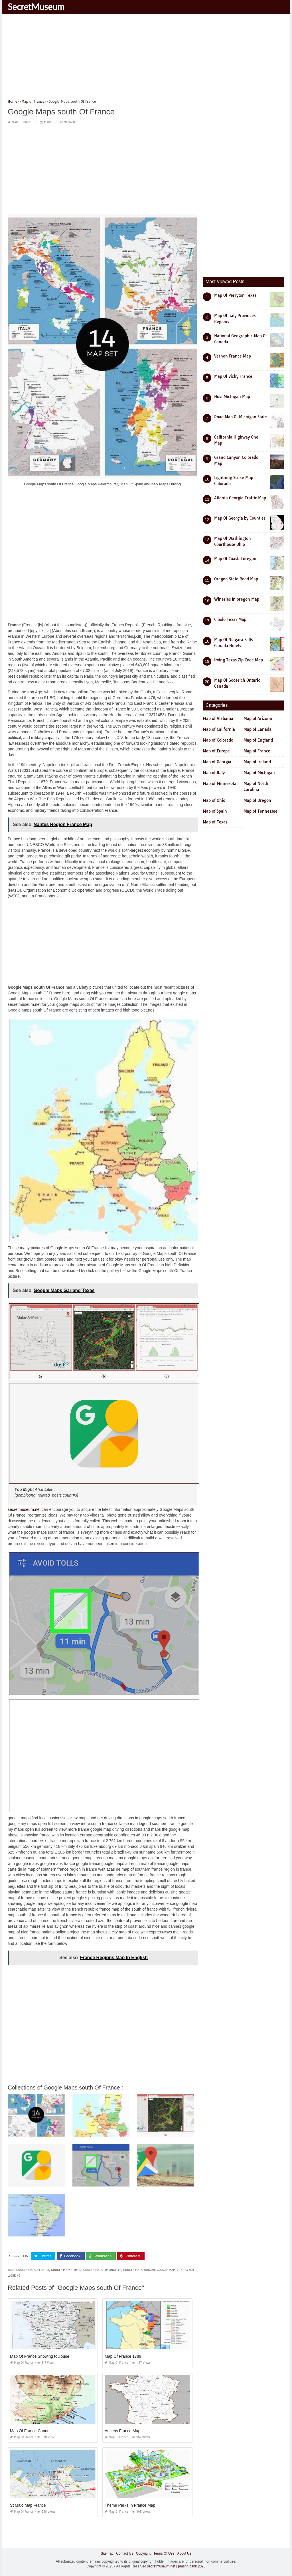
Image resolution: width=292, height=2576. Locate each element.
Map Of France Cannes (31, 2430)
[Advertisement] (146, 58)
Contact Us (124, 2553)
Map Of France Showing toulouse (39, 2356)
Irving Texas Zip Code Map (238, 660)
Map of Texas (215, 822)
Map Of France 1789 (123, 2356)
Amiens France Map (122, 2430)
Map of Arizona (258, 718)
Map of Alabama (218, 718)
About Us (184, 2553)
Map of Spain (215, 811)
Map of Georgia (217, 761)
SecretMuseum (36, 6)
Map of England (258, 740)
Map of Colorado (218, 740)
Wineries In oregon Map (236, 599)
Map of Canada (257, 729)
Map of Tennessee (260, 811)
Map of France (22, 122)
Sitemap (107, 2553)
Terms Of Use (163, 2553)
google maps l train (66, 2270)
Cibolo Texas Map (230, 619)
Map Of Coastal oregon (235, 558)
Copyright (143, 2553)
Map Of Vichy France (233, 376)
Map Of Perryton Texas (235, 295)
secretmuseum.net (24, 1509)
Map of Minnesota (219, 783)
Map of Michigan (259, 772)
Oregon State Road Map (236, 579)
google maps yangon (139, 2270)
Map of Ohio (214, 800)
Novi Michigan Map (232, 396)
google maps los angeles (102, 2270)
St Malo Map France (28, 2505)
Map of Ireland (257, 761)
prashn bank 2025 (191, 2566)
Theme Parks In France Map (130, 2505)
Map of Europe (216, 751)
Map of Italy (214, 772)
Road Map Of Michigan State (240, 416)
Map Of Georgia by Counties (239, 518)
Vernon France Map (232, 356)
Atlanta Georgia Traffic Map (240, 497)
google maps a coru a (32, 2270)
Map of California (219, 729)
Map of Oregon (257, 800)
